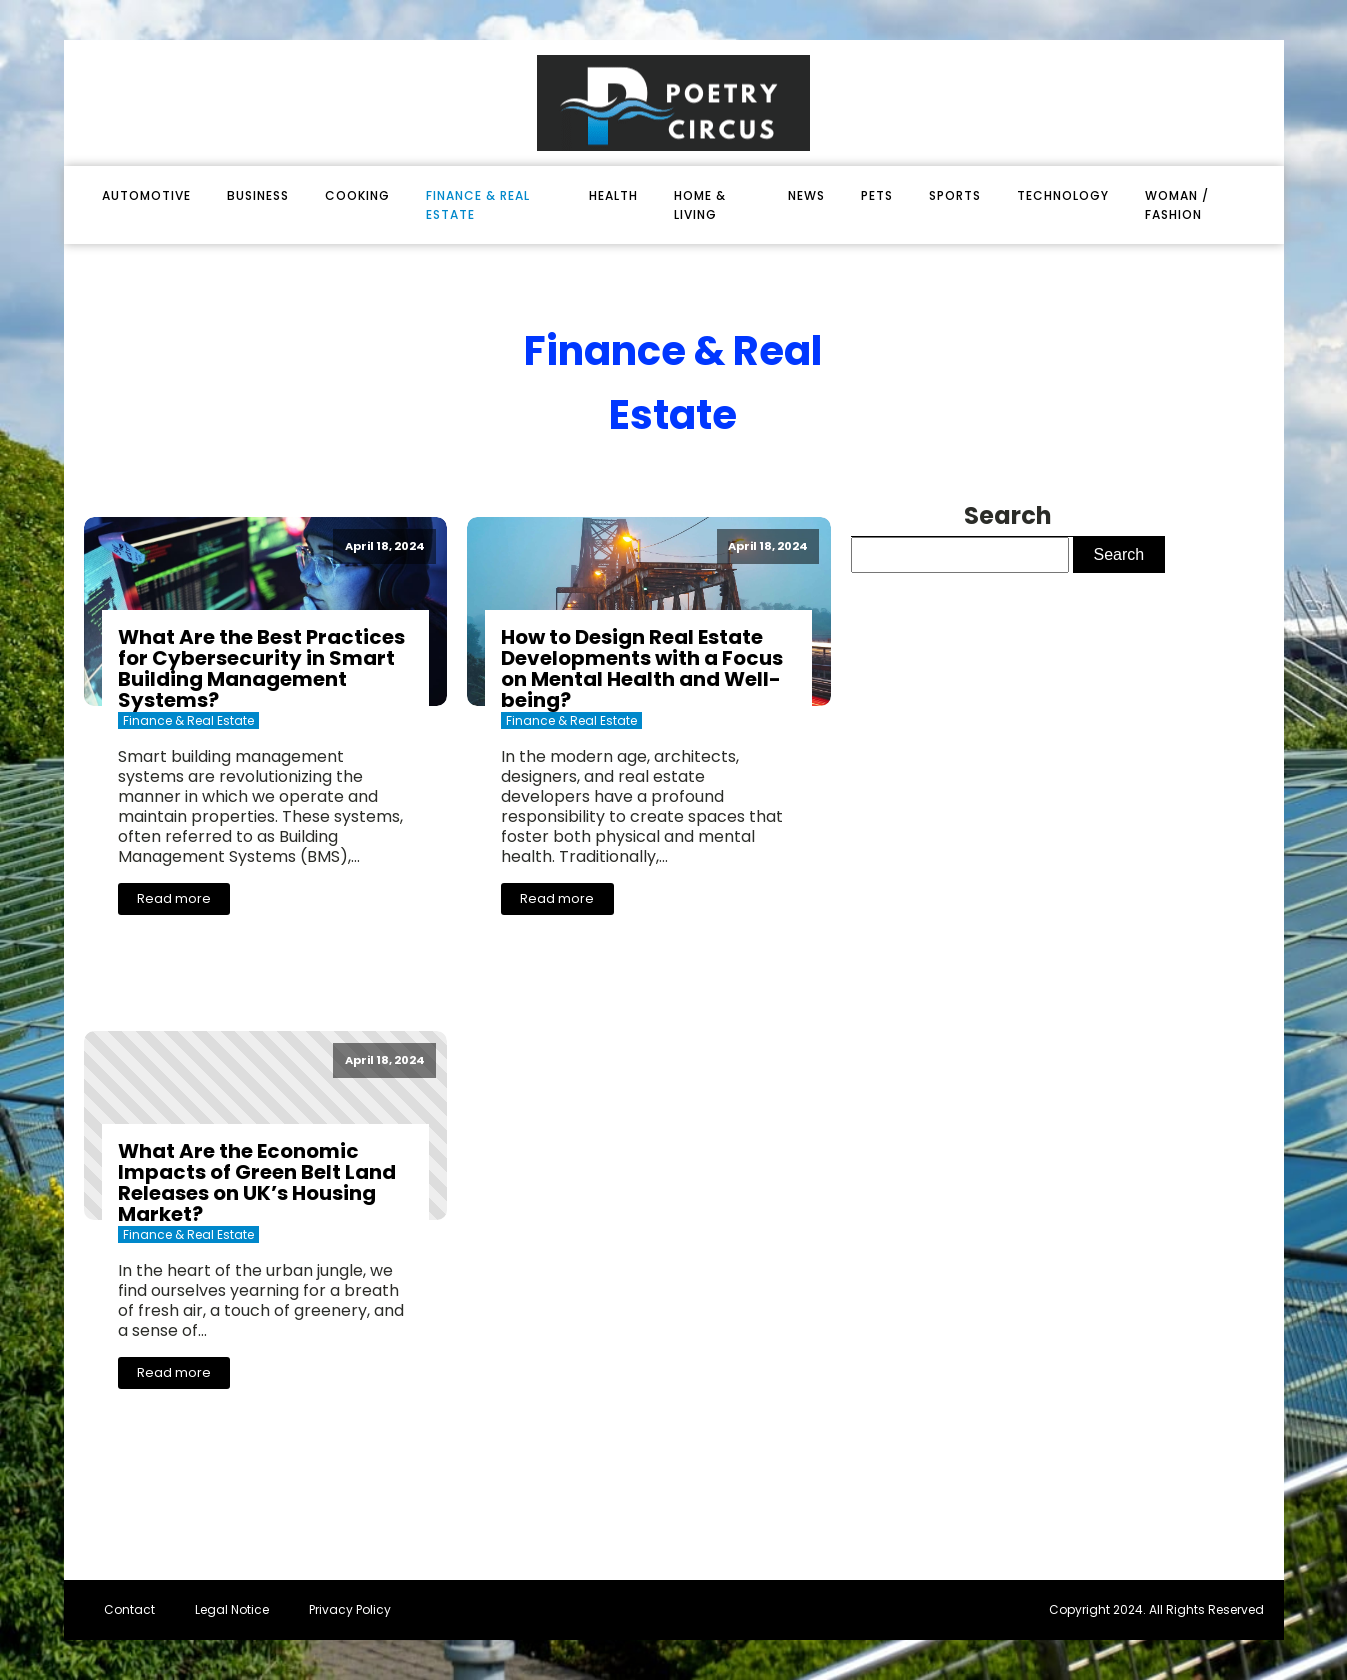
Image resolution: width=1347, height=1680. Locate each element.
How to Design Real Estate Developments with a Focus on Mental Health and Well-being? (642, 668)
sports (955, 195)
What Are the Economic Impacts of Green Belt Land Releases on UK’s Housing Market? (257, 1182)
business (258, 195)
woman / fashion (1177, 205)
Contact (129, 1609)
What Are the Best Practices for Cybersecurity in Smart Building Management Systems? (261, 668)
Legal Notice (232, 1609)
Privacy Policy (350, 1609)
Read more (174, 898)
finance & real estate (478, 205)
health (613, 195)
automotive (146, 195)
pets (877, 195)
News (806, 195)
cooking (357, 195)
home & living (700, 205)
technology (1063, 195)
